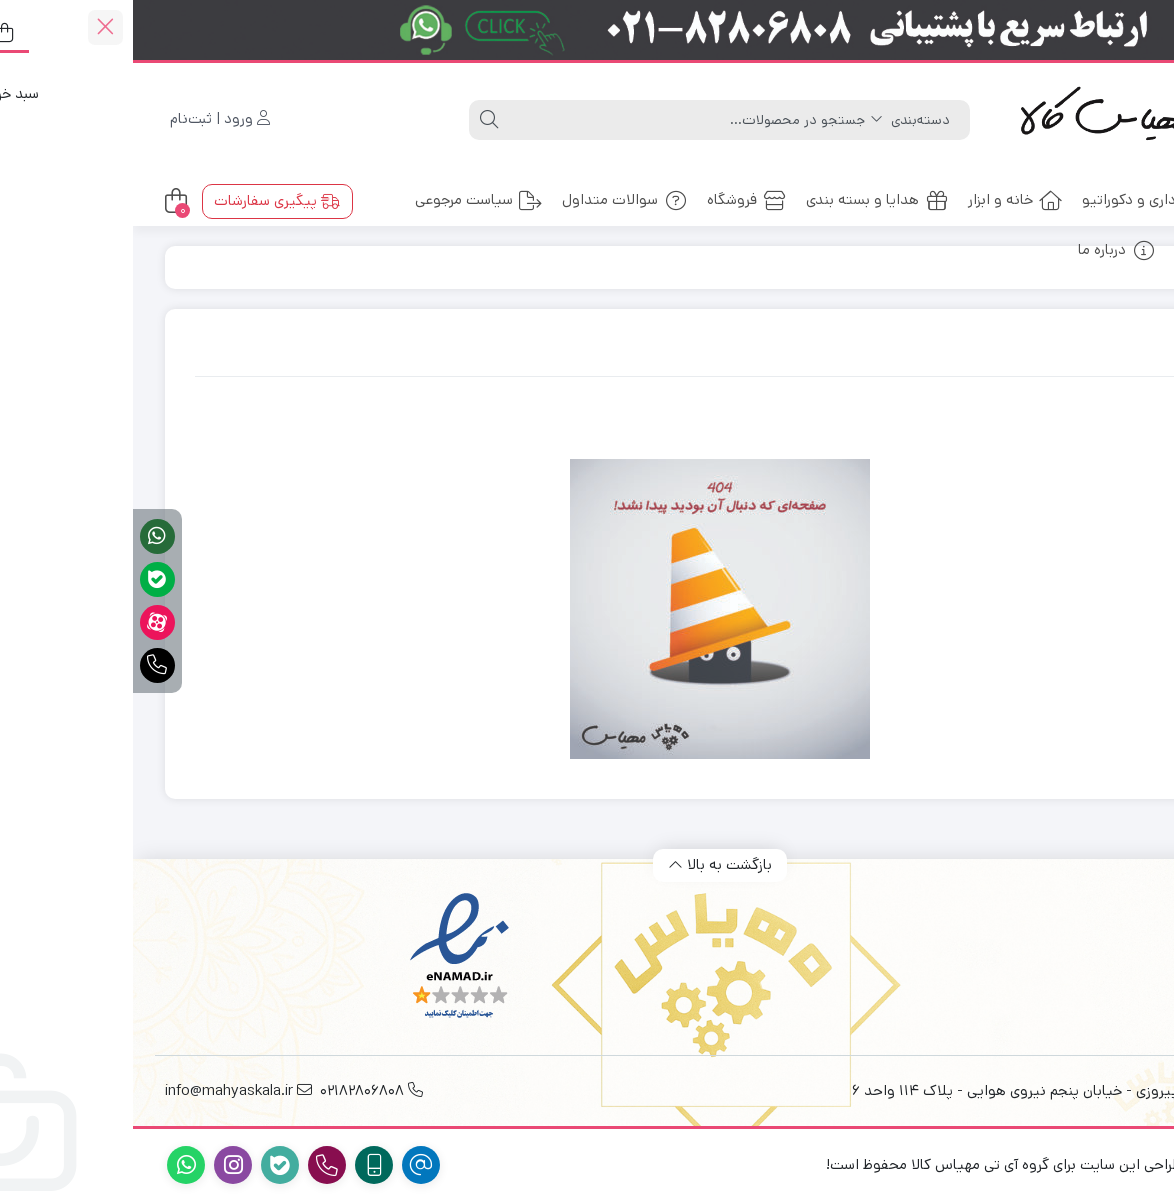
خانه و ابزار (882, 199)
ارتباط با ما (1087, 249)
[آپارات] (24, 622)
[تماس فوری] (24, 665)
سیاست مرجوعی (345, 199)
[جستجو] (554, 120)
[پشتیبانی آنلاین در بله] (24, 579)
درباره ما (983, 249)
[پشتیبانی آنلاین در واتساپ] (24, 536)
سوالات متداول (491, 199)
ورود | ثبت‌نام (87, 118)
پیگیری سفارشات (144, 200)
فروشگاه (613, 199)
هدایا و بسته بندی (744, 199)
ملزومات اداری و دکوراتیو (1040, 199)
